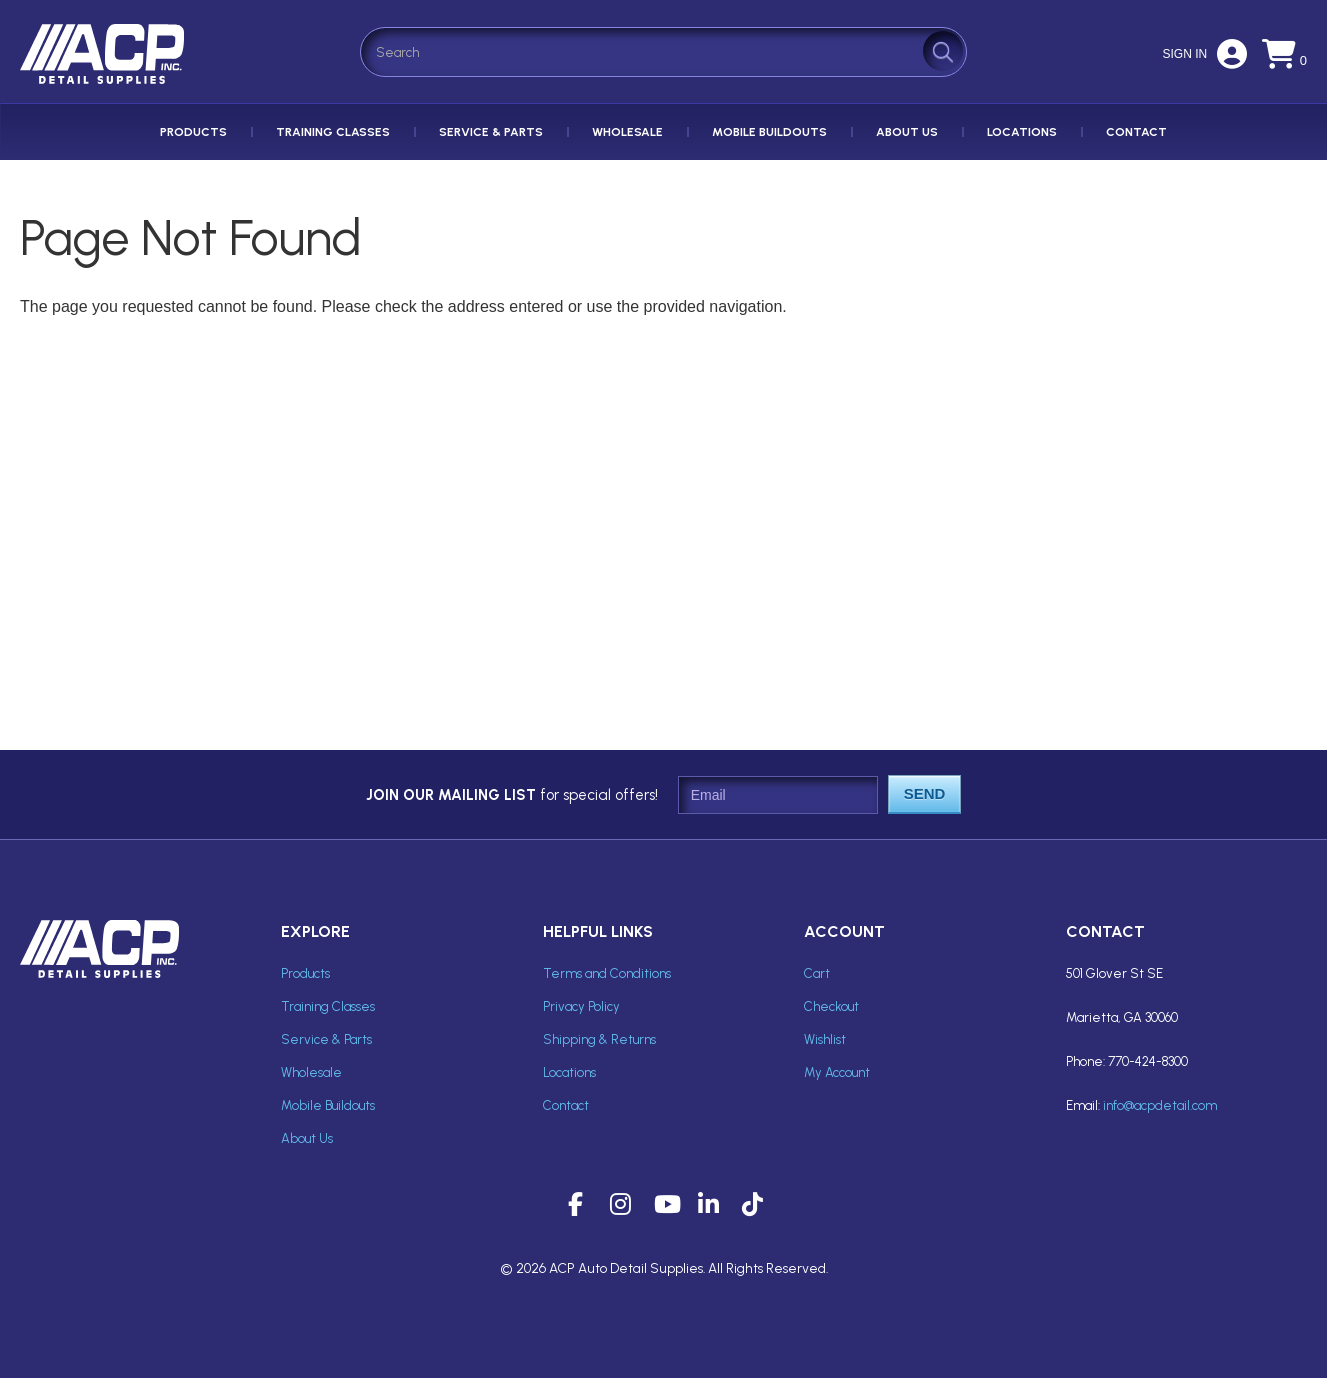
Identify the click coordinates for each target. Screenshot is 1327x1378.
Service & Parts (491, 132)
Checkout (831, 1006)
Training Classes (333, 132)
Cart (817, 973)
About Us (907, 132)
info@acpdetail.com (1160, 1105)
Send (925, 793)
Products (193, 132)
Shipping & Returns (599, 1039)
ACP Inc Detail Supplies (105, 83)
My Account (837, 1072)
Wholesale (627, 132)
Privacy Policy (581, 1006)
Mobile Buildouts (769, 132)
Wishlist (825, 1039)
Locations (1022, 132)
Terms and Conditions (607, 973)
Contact (1136, 132)
